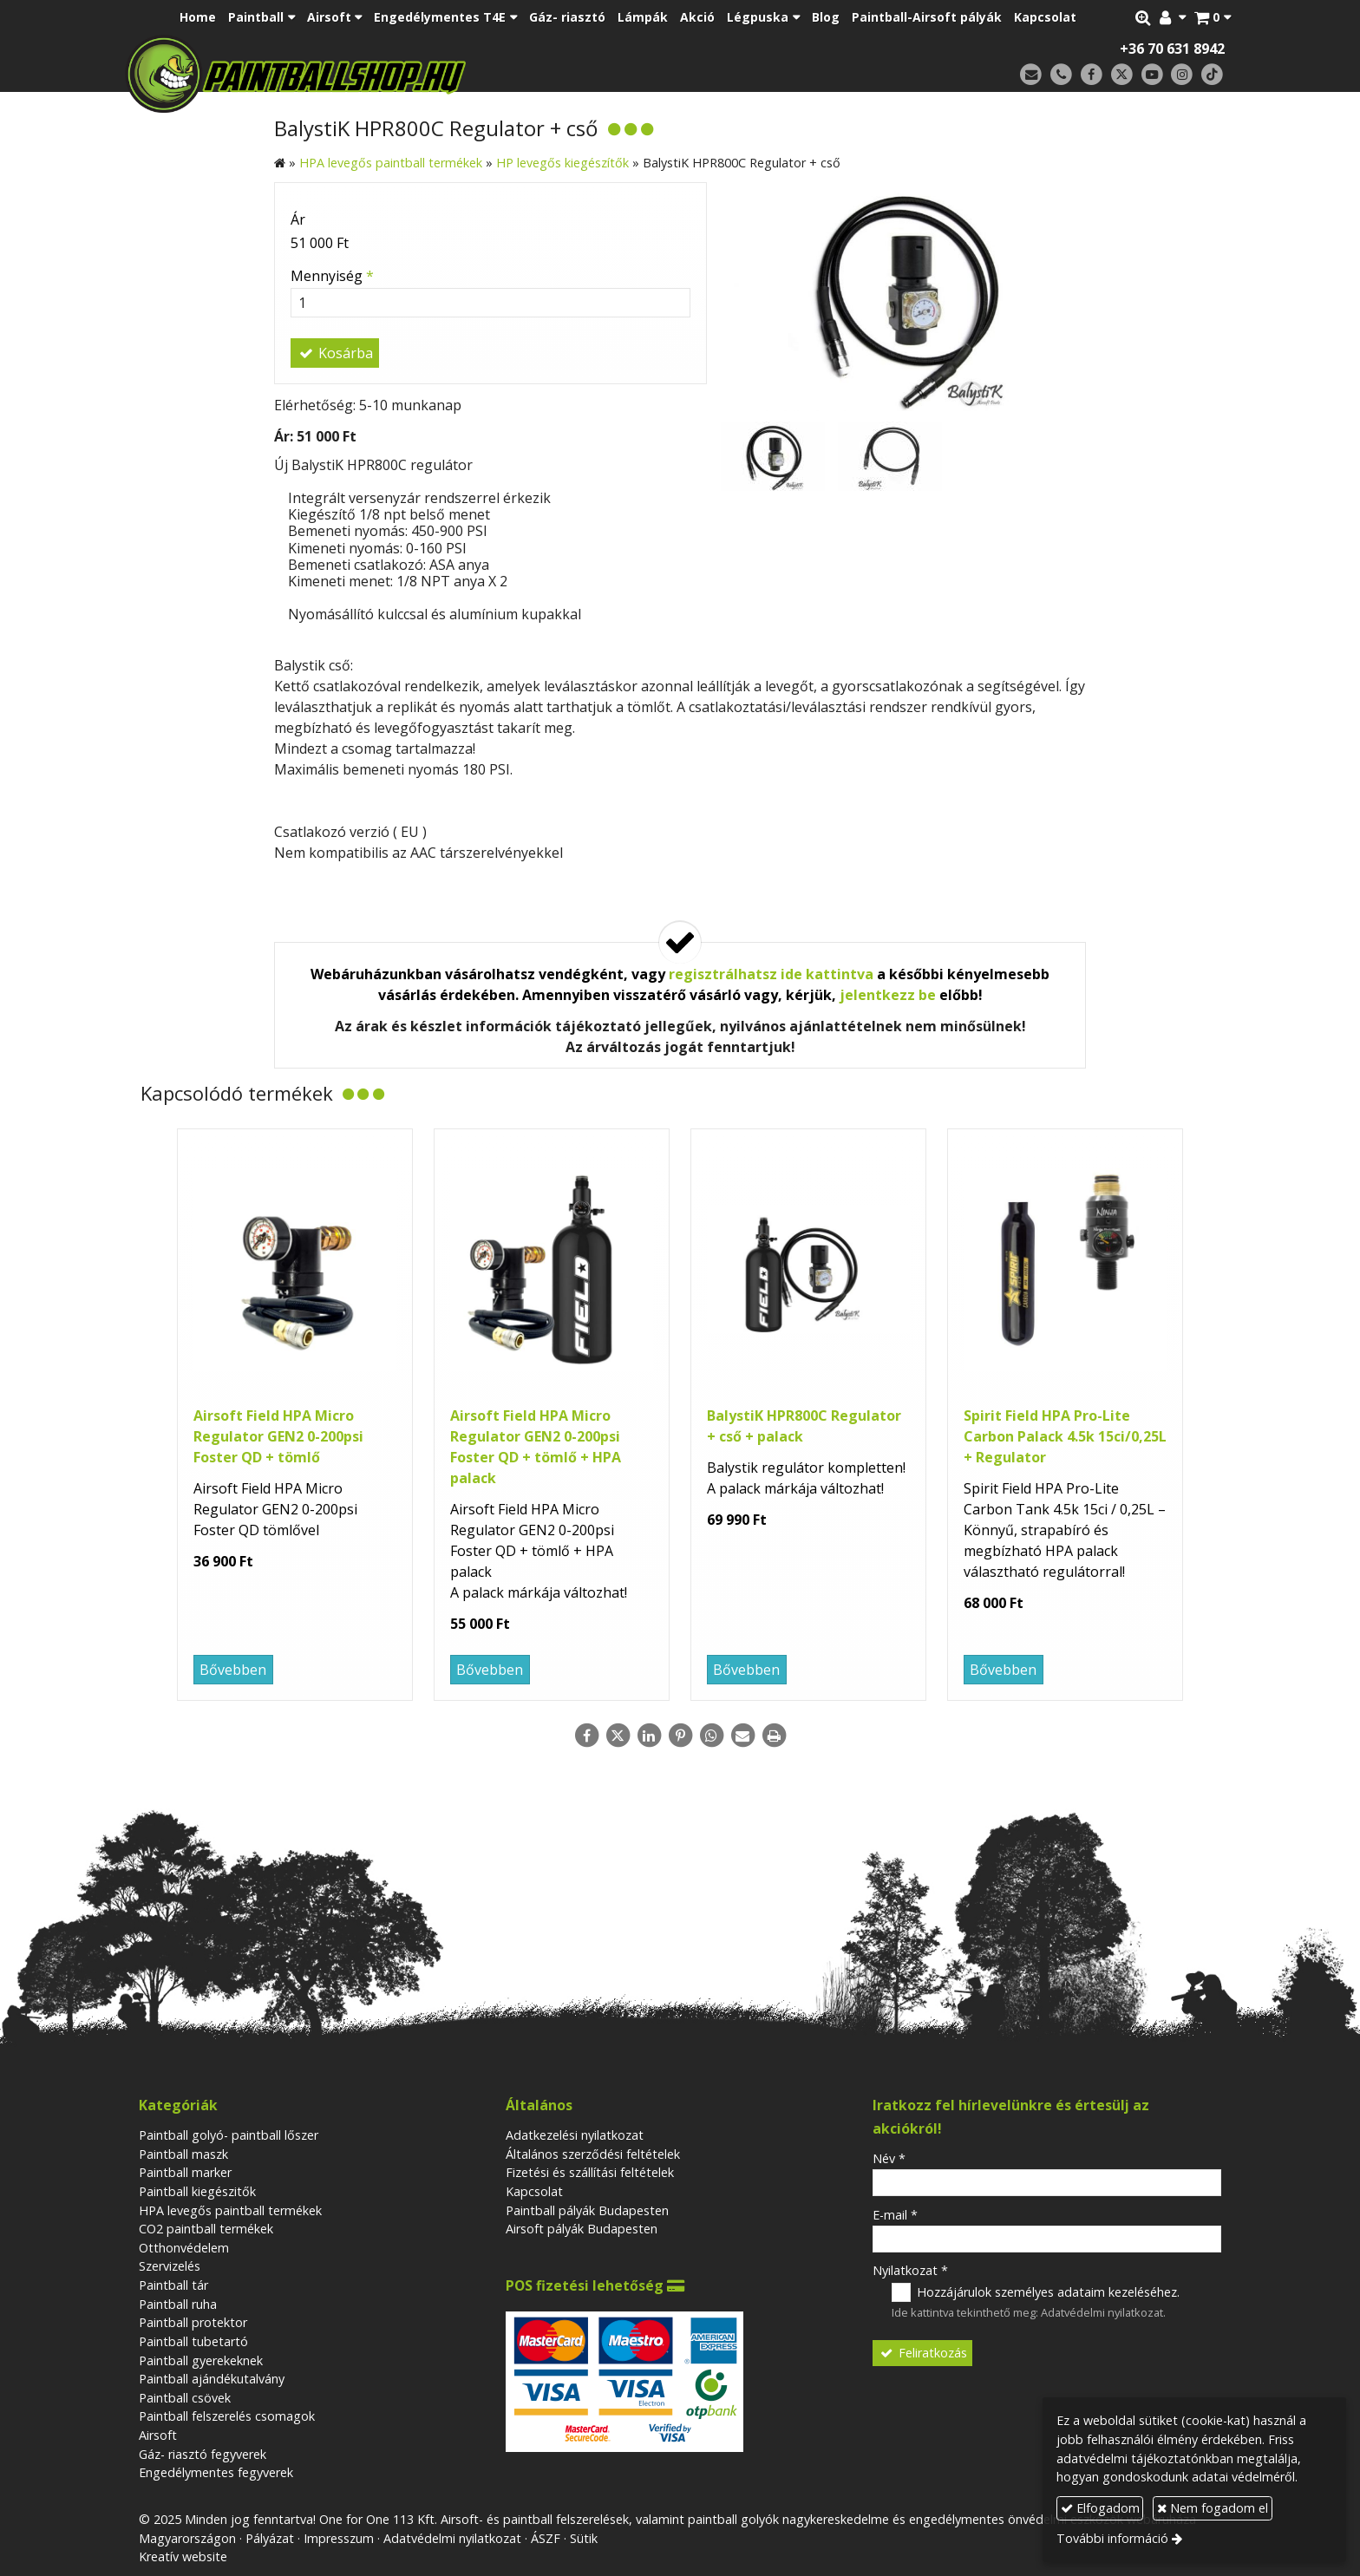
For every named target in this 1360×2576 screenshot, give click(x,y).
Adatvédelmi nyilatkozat (1102, 2312)
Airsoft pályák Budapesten (581, 2228)
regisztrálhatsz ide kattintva (771, 974)
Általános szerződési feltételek (593, 2154)
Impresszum (339, 2538)
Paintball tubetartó (193, 2341)
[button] (1212, 17)
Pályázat (269, 2538)
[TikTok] (1212, 75)
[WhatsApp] (711, 1735)
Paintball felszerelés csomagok (227, 2416)
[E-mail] (1030, 75)
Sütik (584, 2538)
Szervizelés (169, 2266)
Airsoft (158, 2435)
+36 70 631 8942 (1172, 48)
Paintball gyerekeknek (201, 2360)
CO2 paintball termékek (206, 2228)
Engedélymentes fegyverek (216, 2472)
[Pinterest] (680, 1735)
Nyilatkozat (910, 2270)
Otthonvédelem (184, 2247)
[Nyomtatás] (774, 1735)
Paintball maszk (183, 2154)
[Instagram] (1181, 75)
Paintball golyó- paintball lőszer (228, 2135)
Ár (298, 219)
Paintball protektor (193, 2322)
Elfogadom (1100, 2508)
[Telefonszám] (1061, 75)
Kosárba (335, 353)
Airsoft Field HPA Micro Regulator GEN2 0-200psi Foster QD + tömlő (278, 1436)
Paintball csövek (185, 2398)
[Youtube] (1152, 75)
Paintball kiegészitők (197, 2191)
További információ (1112, 2538)
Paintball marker (185, 2172)
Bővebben (232, 1669)
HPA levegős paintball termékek (230, 2210)
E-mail (895, 2215)
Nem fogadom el (1212, 2508)
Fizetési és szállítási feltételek (590, 2172)
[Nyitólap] (417, 74)
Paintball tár (173, 2285)
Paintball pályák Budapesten (587, 2210)
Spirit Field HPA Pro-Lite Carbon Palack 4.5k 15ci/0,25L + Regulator (1065, 1436)
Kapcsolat (534, 2191)
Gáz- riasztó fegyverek (202, 2454)
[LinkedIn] (649, 1735)
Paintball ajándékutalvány (211, 2378)
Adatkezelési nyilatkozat (575, 2135)
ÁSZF (545, 2538)
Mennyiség (332, 275)
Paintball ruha (178, 2304)
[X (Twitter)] (1121, 75)
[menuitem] (197, 17)
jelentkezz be (888, 994)
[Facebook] (1091, 75)
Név (889, 2158)
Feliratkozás (923, 2352)
